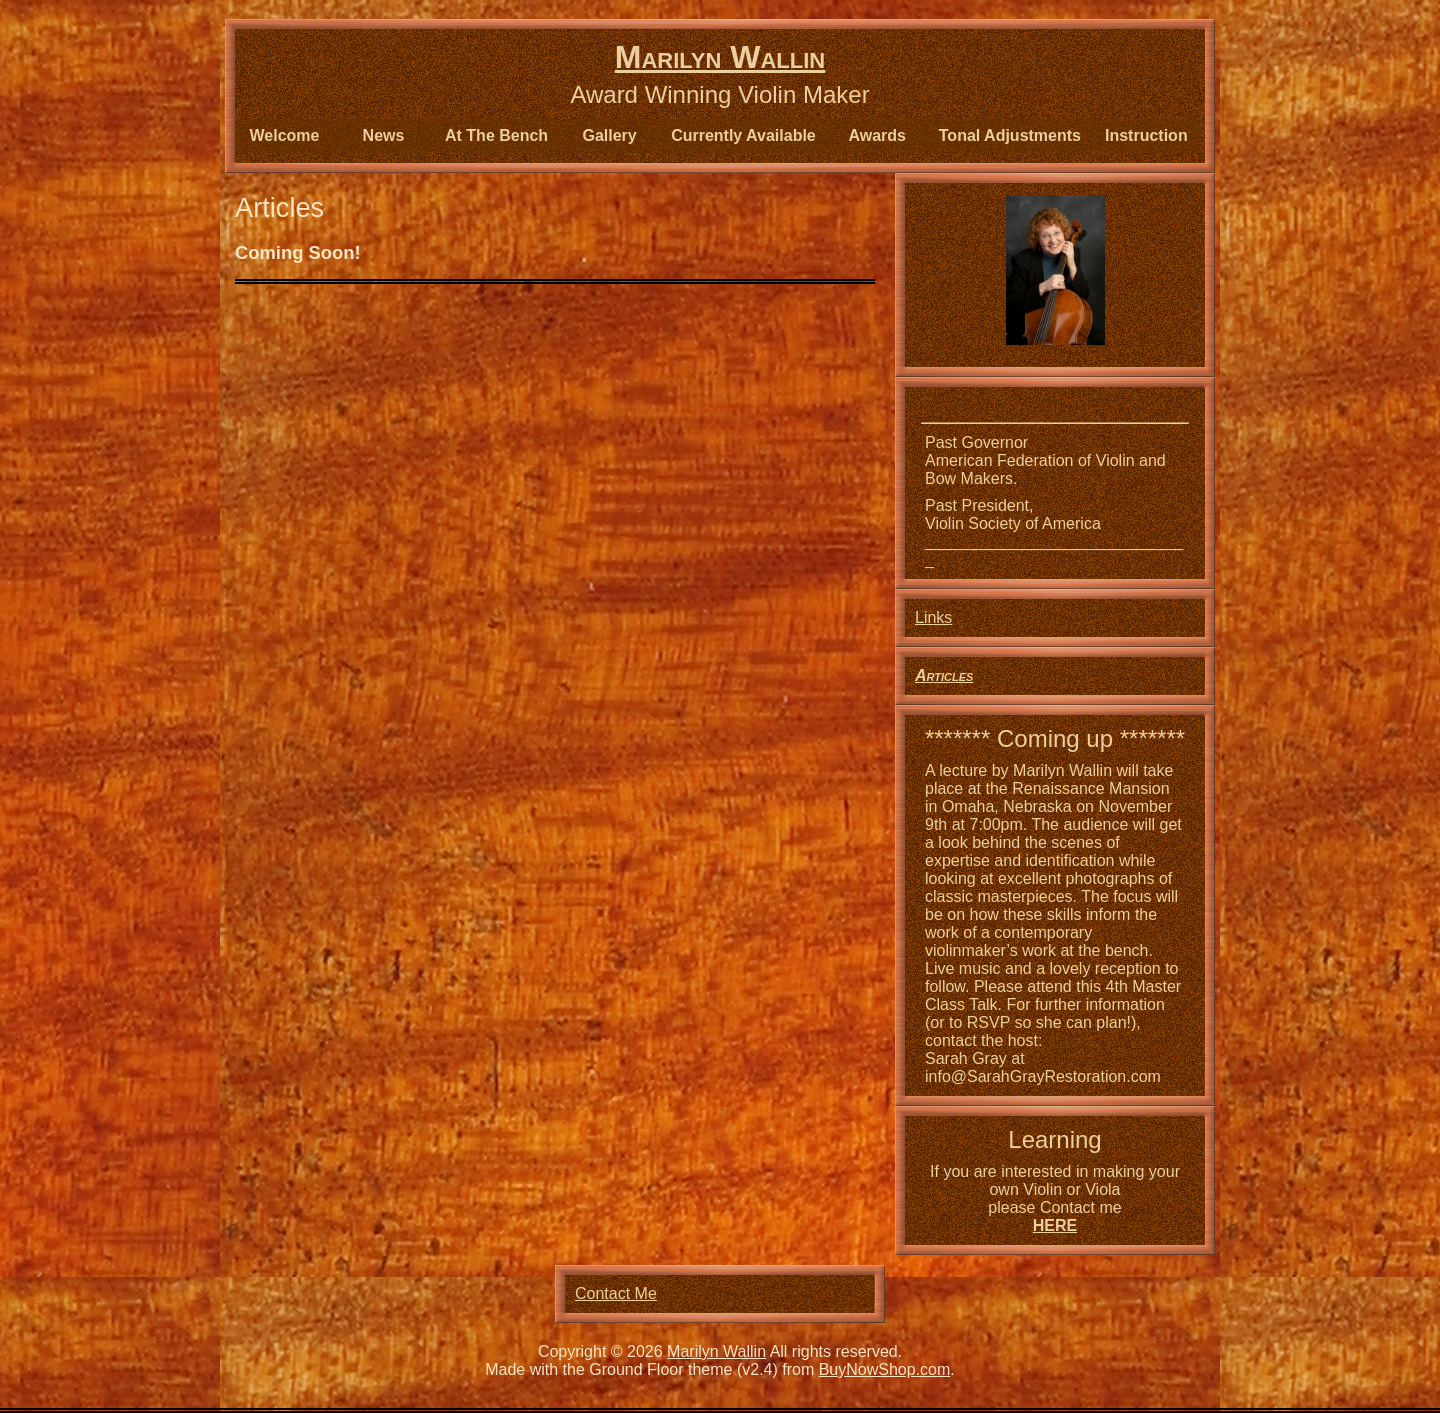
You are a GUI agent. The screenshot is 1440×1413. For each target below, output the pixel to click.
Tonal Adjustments (1010, 135)
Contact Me (616, 1293)
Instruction (1146, 135)
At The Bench (496, 135)
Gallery (609, 135)
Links (933, 617)
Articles (944, 675)
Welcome (285, 135)
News (384, 135)
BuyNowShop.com (885, 1369)
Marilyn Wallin (720, 57)
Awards (878, 135)
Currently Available (743, 135)
